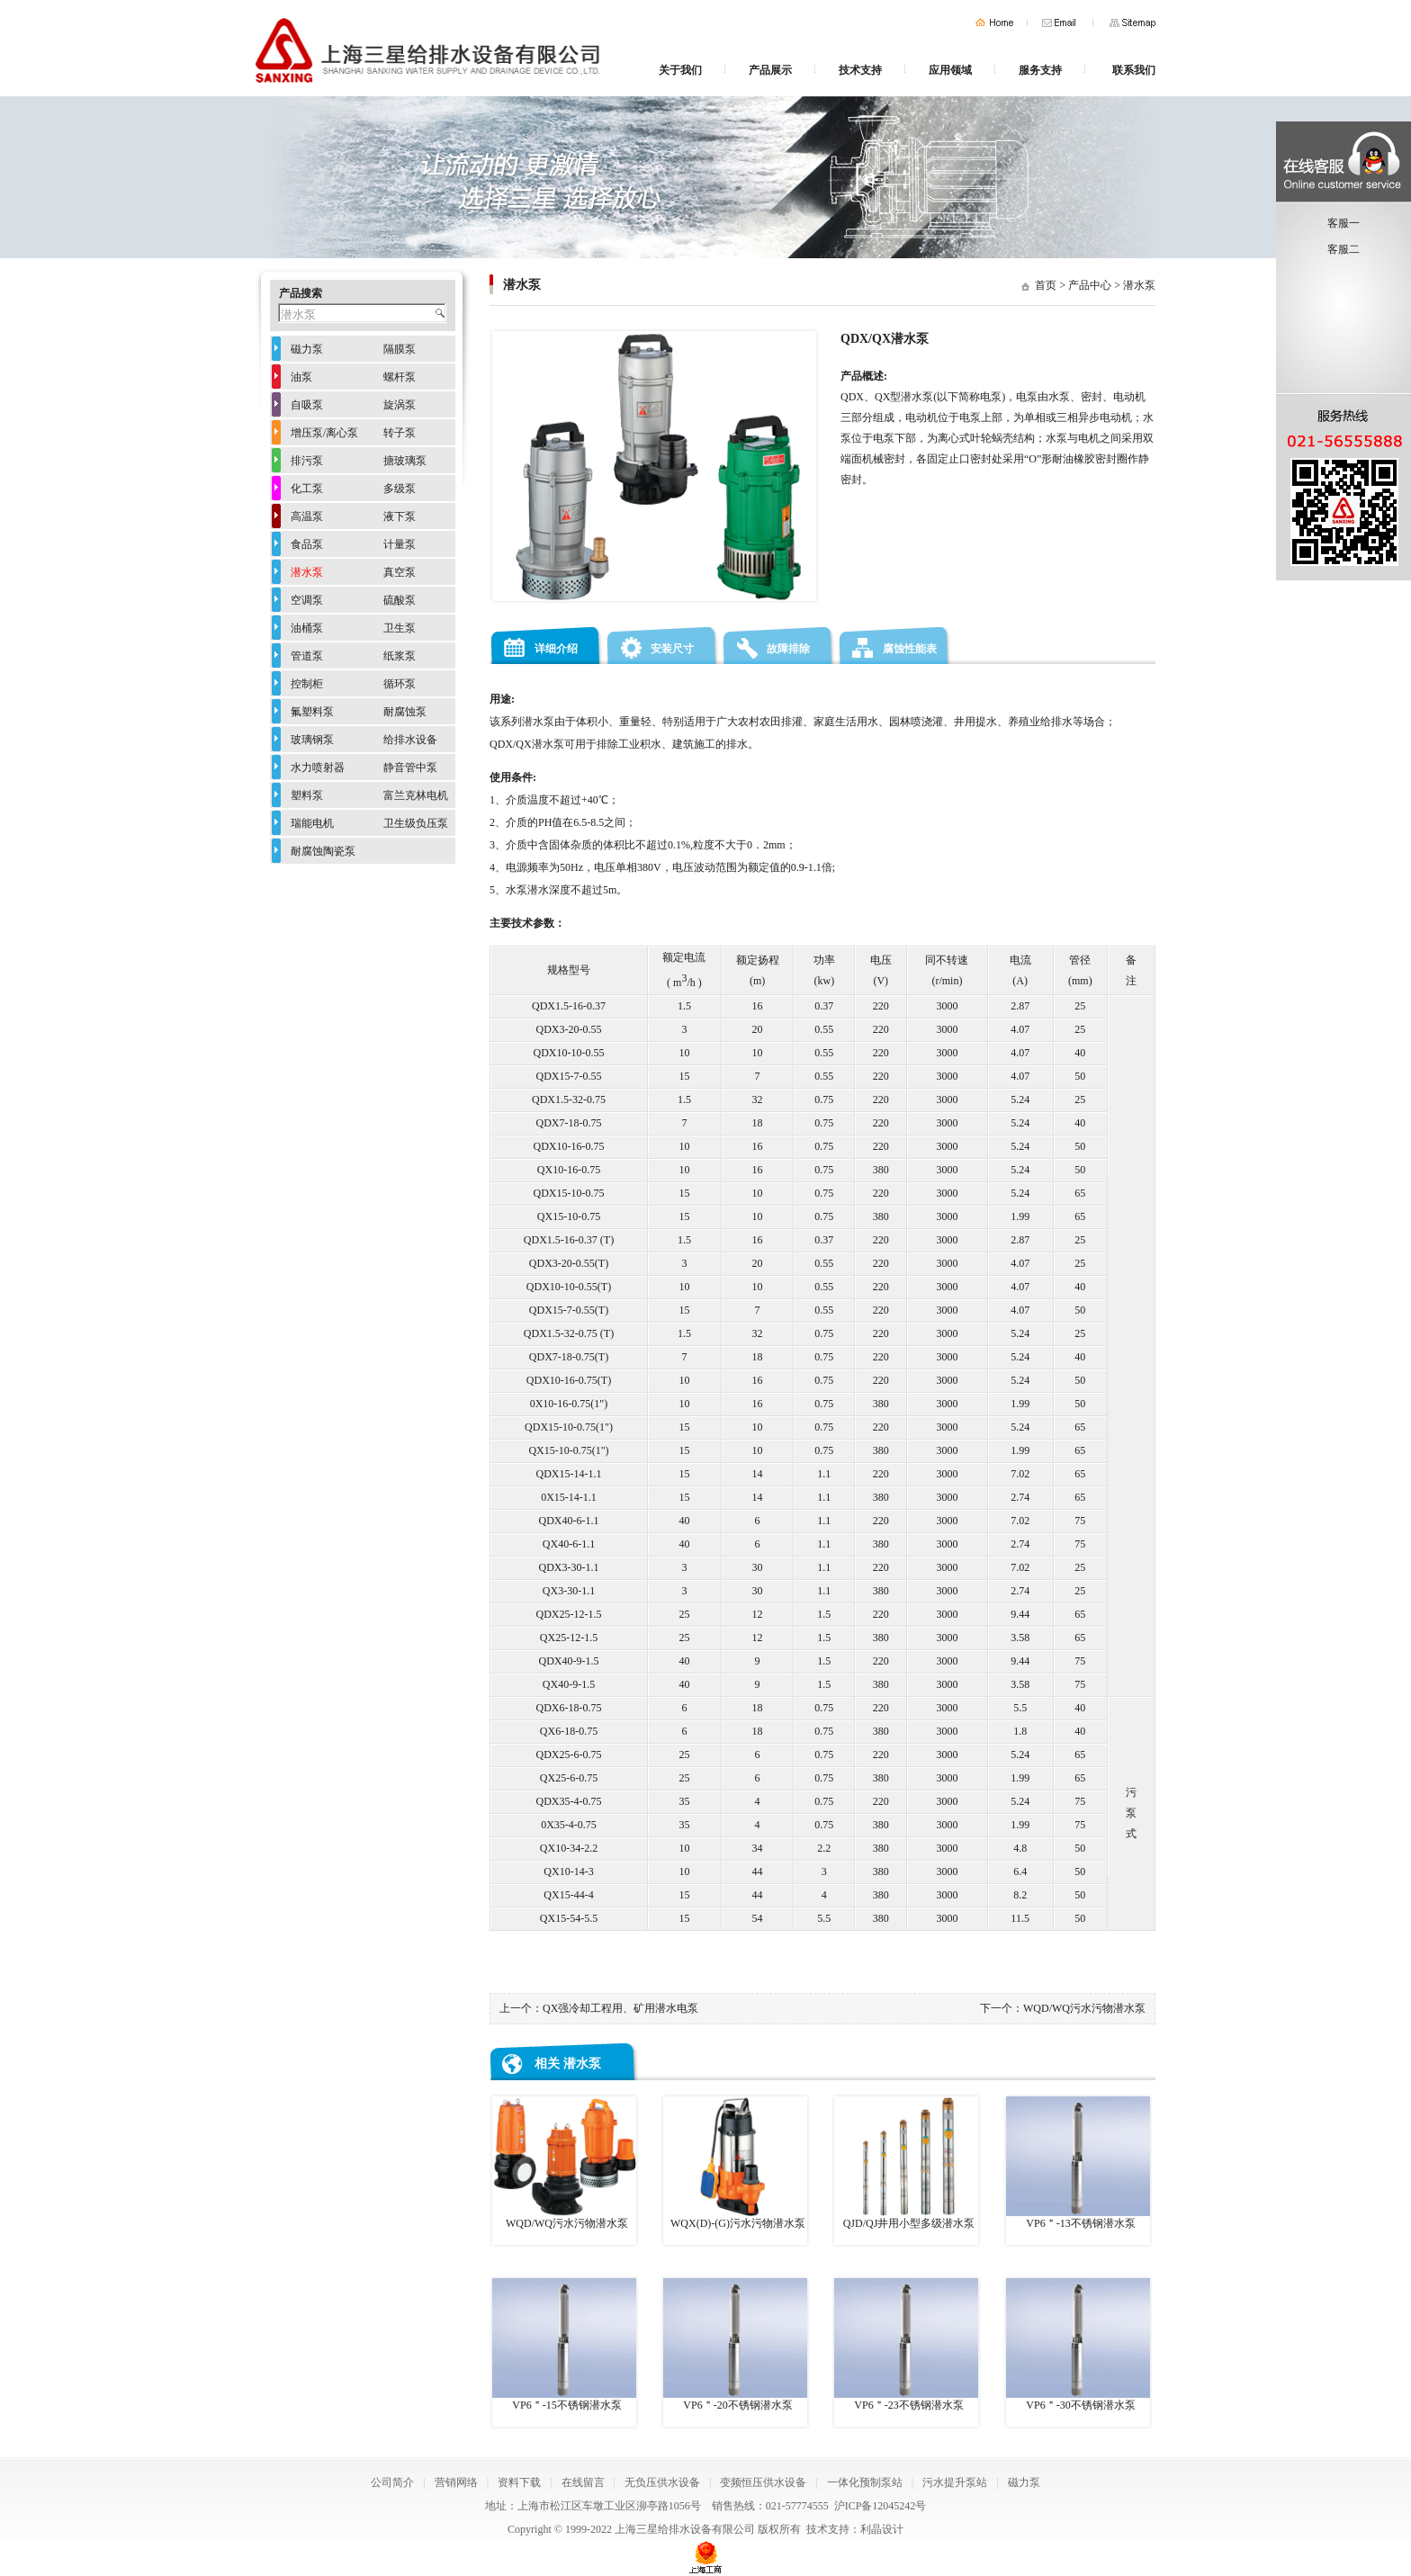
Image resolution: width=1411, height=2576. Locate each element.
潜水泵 (1139, 285)
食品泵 (307, 544)
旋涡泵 (399, 405)
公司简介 (392, 2482)
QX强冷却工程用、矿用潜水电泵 (620, 2008)
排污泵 (307, 460)
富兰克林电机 (415, 795)
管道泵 (307, 656)
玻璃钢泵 (312, 739)
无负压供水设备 (662, 2482)
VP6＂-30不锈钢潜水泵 (1078, 2344)
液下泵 (399, 516)
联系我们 (1133, 70)
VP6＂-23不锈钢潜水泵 (906, 2344)
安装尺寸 (672, 648)
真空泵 (399, 572)
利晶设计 (881, 2529)
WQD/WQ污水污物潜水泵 (1084, 2008)
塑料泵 (307, 795)
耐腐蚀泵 (405, 711)
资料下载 (519, 2482)
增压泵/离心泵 (324, 432)
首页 (994, 23)
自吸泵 (307, 405)
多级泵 (399, 488)
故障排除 (788, 648)
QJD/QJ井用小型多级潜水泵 (906, 2163)
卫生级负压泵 (415, 823)
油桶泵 (307, 628)
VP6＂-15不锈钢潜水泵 (564, 2344)
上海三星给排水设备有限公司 (685, 2529)
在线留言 (583, 2482)
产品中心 (1089, 285)
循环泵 (399, 684)
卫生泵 (399, 628)
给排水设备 (410, 739)
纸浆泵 (399, 656)
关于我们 (680, 70)
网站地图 (1132, 23)
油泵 (301, 377)
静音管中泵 (410, 767)
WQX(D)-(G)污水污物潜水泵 (735, 2163)
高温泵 (307, 516)
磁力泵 (307, 349)
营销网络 (456, 2482)
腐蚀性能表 (910, 648)
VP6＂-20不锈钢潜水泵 (735, 2344)
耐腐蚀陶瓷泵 (323, 851)
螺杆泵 (399, 377)
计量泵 (399, 544)
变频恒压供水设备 (763, 2482)
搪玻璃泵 (405, 460)
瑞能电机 (312, 823)
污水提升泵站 (954, 2482)
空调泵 (307, 600)
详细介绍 (556, 648)
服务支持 (1040, 70)
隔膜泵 (399, 349)
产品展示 (770, 70)
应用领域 (950, 70)
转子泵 (399, 432)
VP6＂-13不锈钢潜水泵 (1078, 2163)
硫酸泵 (399, 600)
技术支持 (860, 70)
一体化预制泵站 (865, 2482)
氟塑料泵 (312, 711)
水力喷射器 (318, 767)
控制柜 (307, 684)
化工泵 (307, 488)
